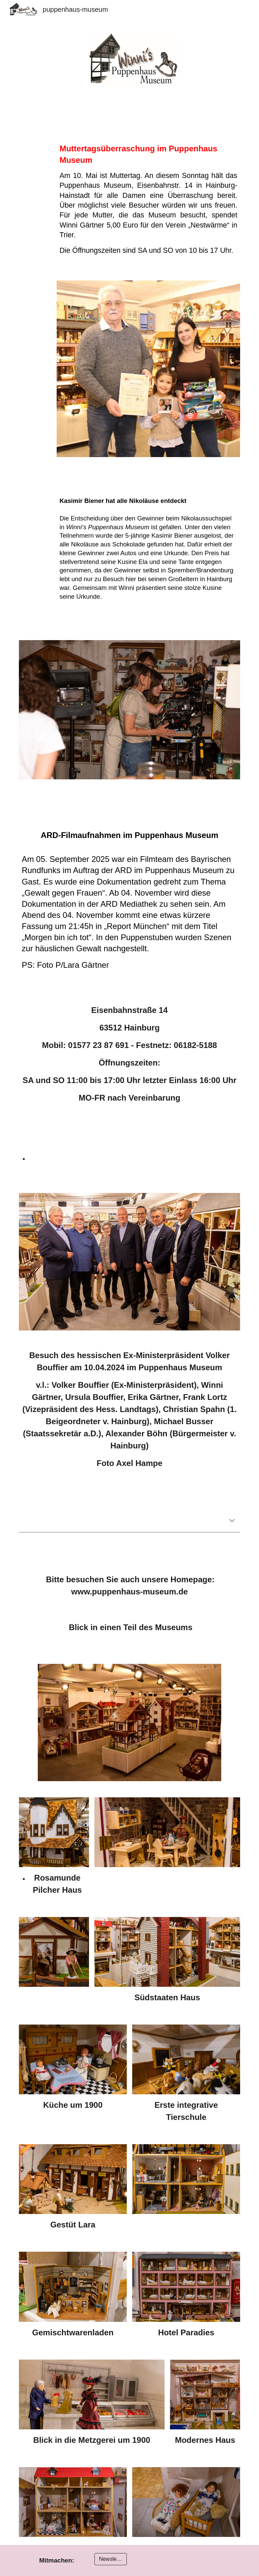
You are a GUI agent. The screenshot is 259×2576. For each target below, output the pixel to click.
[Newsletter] (110, 2559)
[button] (232, 1521)
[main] (148, 195)
